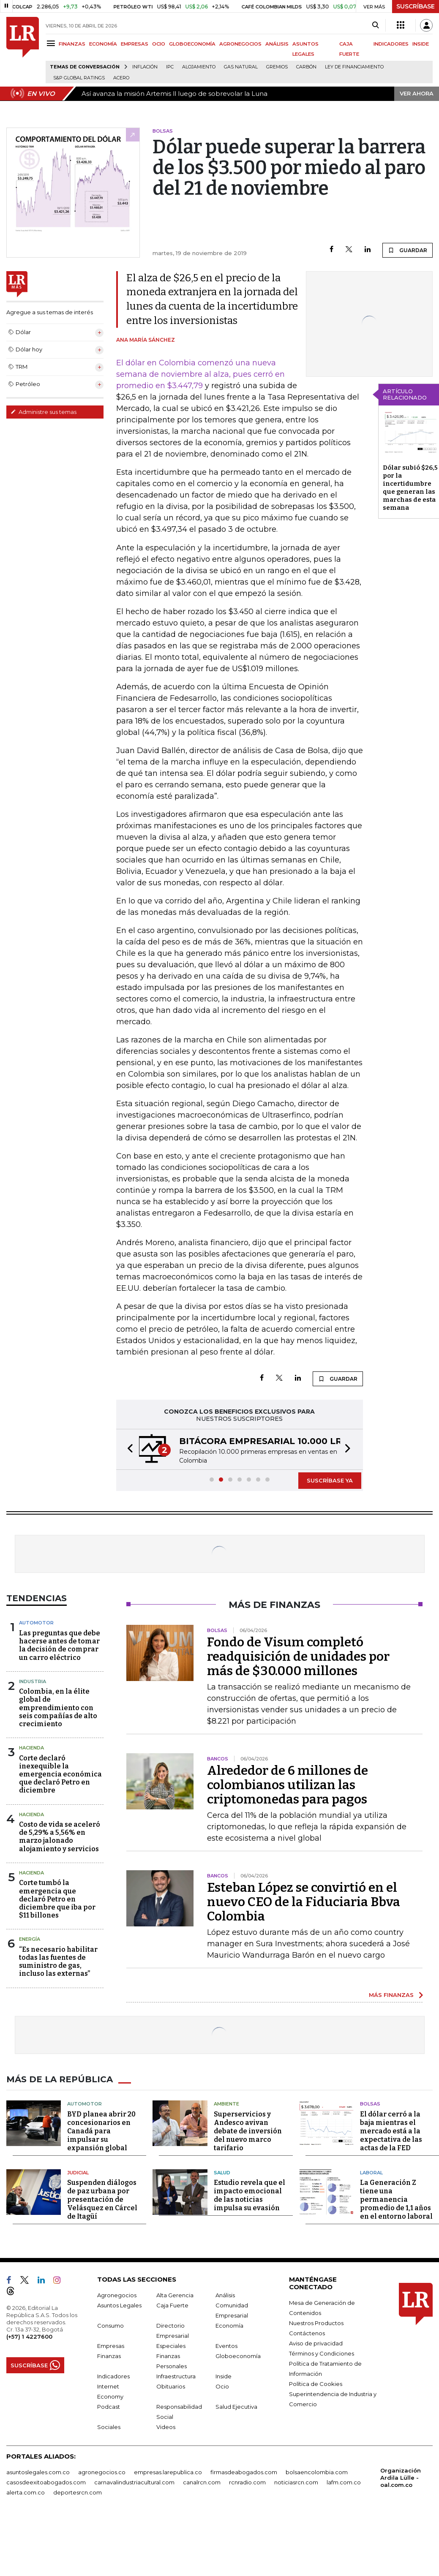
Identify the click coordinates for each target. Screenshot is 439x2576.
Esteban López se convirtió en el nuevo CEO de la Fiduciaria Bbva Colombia (303, 1902)
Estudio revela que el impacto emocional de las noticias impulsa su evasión (249, 2195)
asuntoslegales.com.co (38, 2472)
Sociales (108, 2427)
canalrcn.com (202, 2482)
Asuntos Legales (119, 2305)
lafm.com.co (344, 2482)
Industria (32, 1681)
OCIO (158, 44)
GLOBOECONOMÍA (192, 44)
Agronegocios (116, 2295)
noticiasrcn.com (296, 2482)
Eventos (226, 2345)
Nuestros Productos (316, 2323)
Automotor (36, 1623)
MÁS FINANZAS (391, 1994)
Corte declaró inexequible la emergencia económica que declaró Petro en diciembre (60, 1774)
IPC (170, 67)
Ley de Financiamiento (354, 67)
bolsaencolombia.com (317, 2472)
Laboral (371, 2173)
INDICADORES (391, 44)
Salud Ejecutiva (236, 2406)
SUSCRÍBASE (415, 6)
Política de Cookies (315, 2383)
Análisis (225, 2295)
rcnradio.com (247, 2482)
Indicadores (113, 2376)
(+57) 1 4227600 (29, 2336)
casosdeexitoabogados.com (46, 2482)
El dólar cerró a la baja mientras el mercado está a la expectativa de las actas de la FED (391, 2131)
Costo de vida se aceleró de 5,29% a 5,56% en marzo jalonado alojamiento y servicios (59, 1836)
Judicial (78, 2173)
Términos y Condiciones (321, 2353)
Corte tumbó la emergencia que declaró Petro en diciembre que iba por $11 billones (57, 1899)
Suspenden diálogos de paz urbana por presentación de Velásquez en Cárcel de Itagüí (102, 2199)
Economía (229, 2325)
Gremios (277, 67)
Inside (223, 2376)
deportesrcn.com (77, 2492)
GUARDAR (407, 250)
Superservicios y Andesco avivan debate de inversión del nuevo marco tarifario (248, 2131)
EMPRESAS (134, 44)
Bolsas (370, 2104)
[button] (127, 1449)
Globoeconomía (238, 2356)
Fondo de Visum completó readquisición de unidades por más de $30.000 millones (298, 1656)
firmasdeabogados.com (243, 2472)
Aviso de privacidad (316, 2343)
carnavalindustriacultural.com (134, 2482)
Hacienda (31, 1748)
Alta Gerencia (175, 2295)
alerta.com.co (25, 2492)
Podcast (108, 2406)
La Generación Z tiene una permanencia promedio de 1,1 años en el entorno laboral (396, 2199)
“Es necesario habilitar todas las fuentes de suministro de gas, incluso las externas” (58, 1961)
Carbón (306, 67)
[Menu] (52, 43)
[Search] (375, 25)
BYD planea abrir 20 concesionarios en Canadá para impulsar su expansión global (101, 2131)
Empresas (110, 2345)
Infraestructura (176, 2376)
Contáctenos (307, 2333)
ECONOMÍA (103, 44)
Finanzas (109, 2356)
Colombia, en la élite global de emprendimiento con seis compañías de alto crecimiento (58, 1707)
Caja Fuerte (172, 2305)
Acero (121, 78)
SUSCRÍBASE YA (330, 1480)
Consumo (110, 2325)
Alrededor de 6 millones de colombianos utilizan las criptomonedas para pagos (287, 1785)
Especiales (170, 2345)
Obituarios (170, 2386)
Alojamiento (198, 67)
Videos (165, 2427)
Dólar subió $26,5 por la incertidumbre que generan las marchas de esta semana (410, 487)
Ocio (222, 2386)
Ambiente (226, 2104)
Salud (222, 2173)
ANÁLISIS (277, 44)
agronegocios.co (101, 2472)
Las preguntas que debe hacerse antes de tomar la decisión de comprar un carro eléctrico (59, 1645)
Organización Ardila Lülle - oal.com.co (400, 2477)
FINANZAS (72, 44)
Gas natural (241, 67)
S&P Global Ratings (79, 78)
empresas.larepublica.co (168, 2472)
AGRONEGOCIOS (240, 44)
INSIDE (420, 44)
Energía (29, 1939)
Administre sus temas (43, 411)
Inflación (145, 67)
